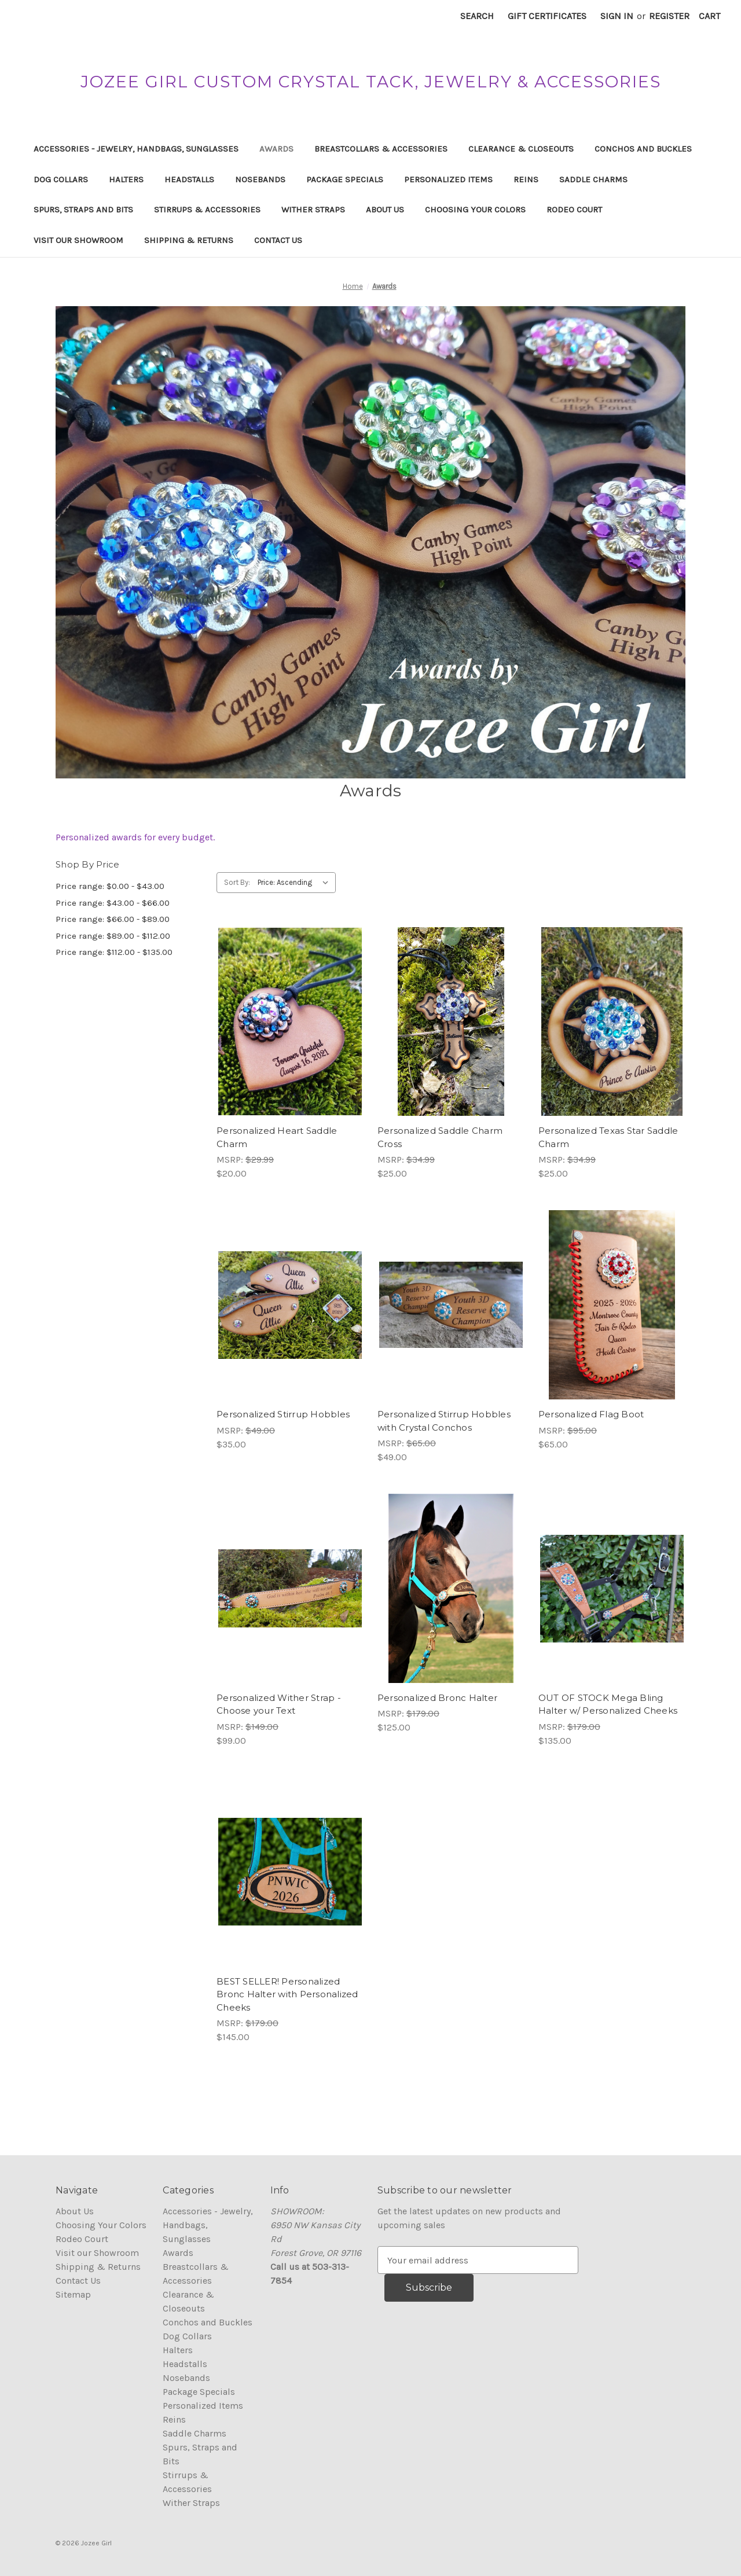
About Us (385, 209)
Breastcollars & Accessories (380, 149)
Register (669, 15)
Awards (276, 149)
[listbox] (295, 882)
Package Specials (344, 179)
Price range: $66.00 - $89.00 (113, 919)
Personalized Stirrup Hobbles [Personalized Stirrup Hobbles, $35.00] (283, 1414)
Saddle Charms (593, 179)
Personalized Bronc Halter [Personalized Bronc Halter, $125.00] (437, 1697)
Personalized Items (448, 179)
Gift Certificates (547, 15)
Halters (126, 179)
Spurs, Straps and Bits (83, 209)
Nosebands (260, 179)
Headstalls (189, 179)
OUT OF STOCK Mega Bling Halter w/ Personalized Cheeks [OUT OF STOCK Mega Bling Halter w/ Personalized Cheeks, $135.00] (607, 1704)
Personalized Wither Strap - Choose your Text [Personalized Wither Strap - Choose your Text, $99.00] (279, 1704)
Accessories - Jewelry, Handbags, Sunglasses (136, 149)
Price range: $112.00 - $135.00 (114, 952)
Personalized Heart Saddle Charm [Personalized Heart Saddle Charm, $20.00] (277, 1137)
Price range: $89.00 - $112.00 (113, 936)
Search (477, 15)
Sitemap (73, 2294)
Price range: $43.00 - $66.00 (113, 903)
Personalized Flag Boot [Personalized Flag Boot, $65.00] (591, 1414)
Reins (525, 179)
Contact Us (278, 240)
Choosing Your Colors (475, 209)
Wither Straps (313, 209)
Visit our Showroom (78, 240)
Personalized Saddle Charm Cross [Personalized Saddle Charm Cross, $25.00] (439, 1137)
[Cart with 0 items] (709, 16)
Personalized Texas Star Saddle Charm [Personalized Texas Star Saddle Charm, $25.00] (608, 1137)
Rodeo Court (574, 209)
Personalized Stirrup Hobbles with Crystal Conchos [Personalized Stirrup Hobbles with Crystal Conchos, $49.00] (444, 1421)
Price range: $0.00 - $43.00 (110, 886)
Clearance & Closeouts (521, 149)
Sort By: (237, 882)
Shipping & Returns (188, 240)
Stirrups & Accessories (207, 209)
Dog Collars (61, 179)
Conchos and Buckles (643, 149)
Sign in (616, 15)
